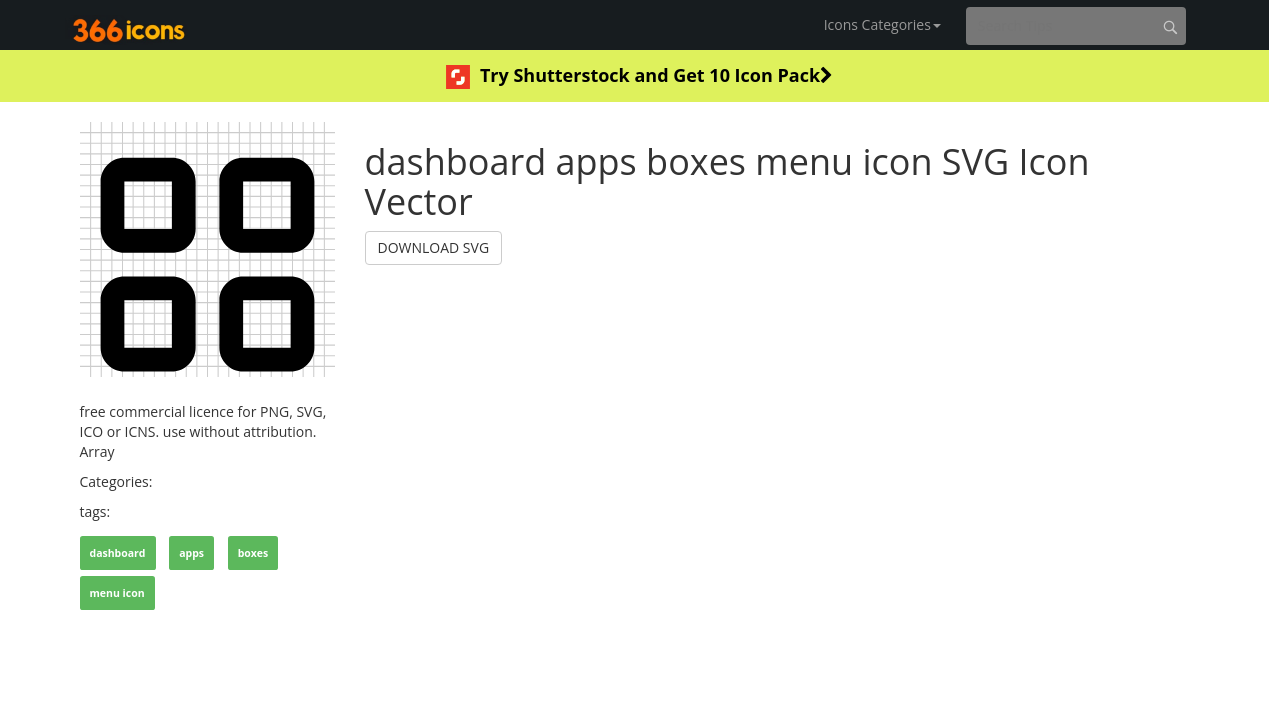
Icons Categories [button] (882, 24)
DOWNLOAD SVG (434, 247)
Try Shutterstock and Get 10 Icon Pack (639, 76)
